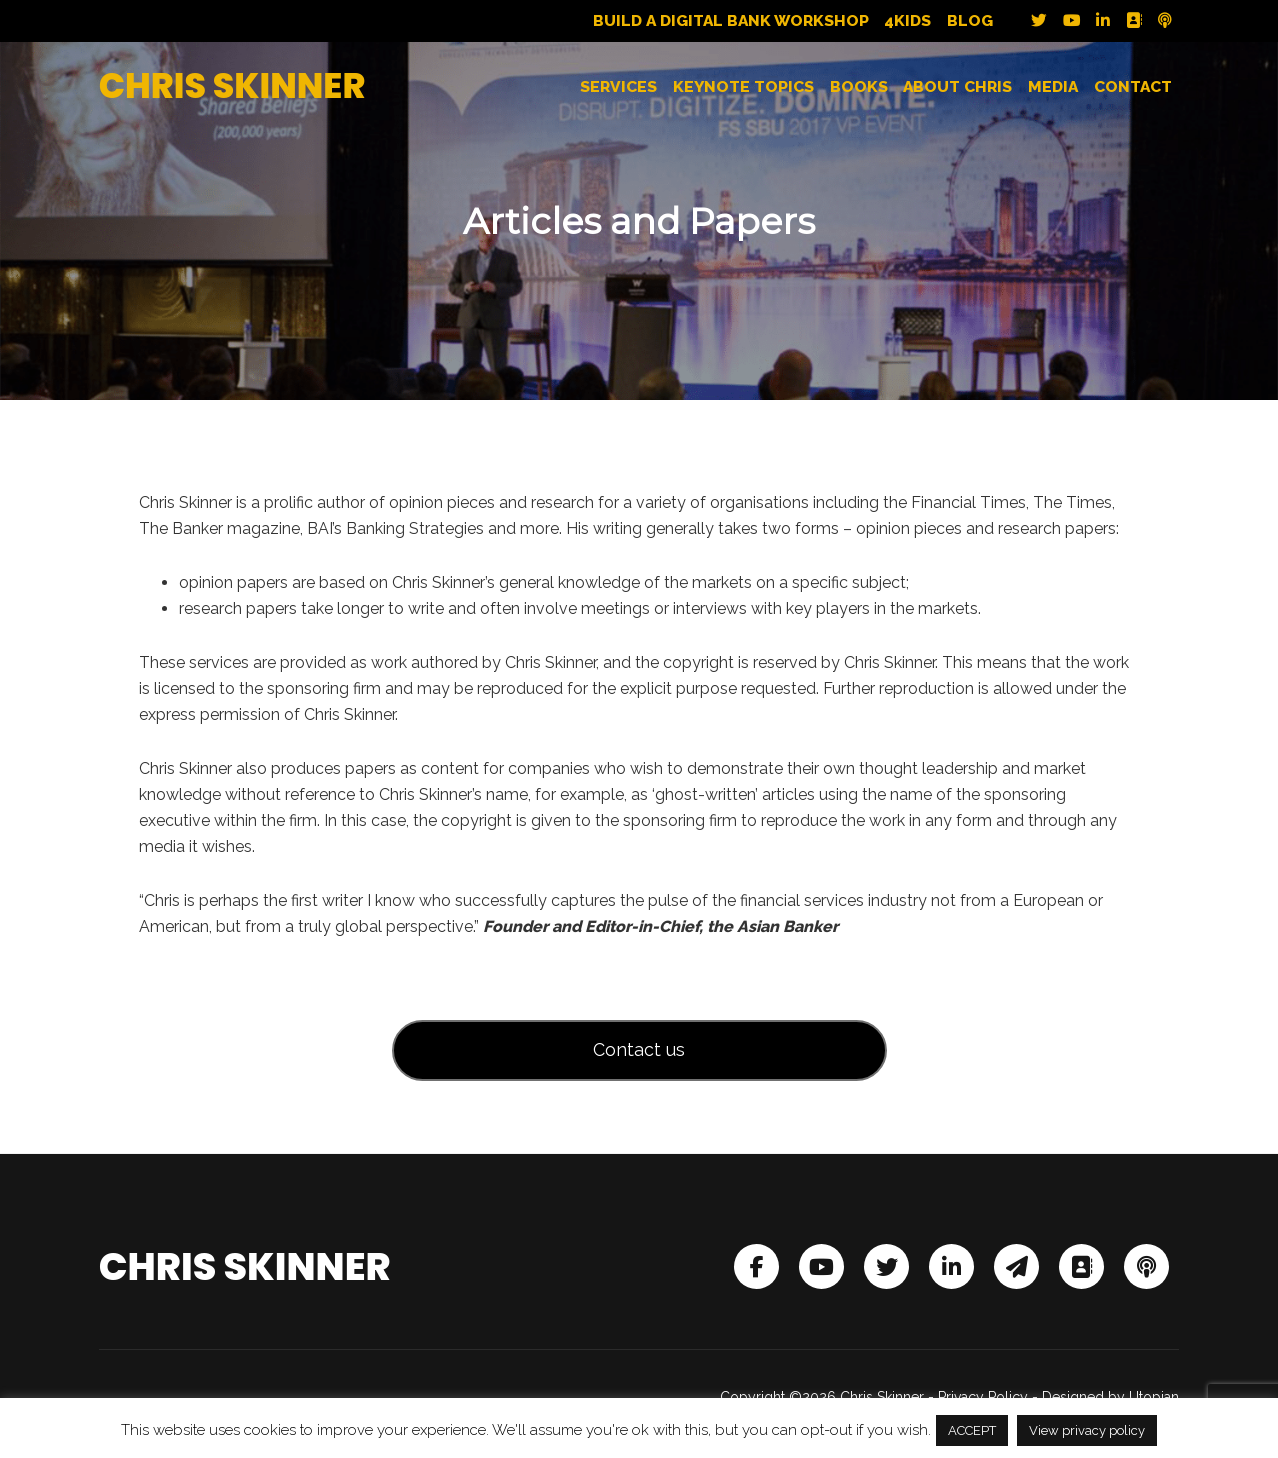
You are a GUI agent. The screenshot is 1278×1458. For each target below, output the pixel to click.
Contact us (639, 1049)
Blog (970, 21)
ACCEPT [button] (972, 1430)
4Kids (907, 21)
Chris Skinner (232, 86)
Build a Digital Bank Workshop (731, 21)
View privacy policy (1087, 1430)
